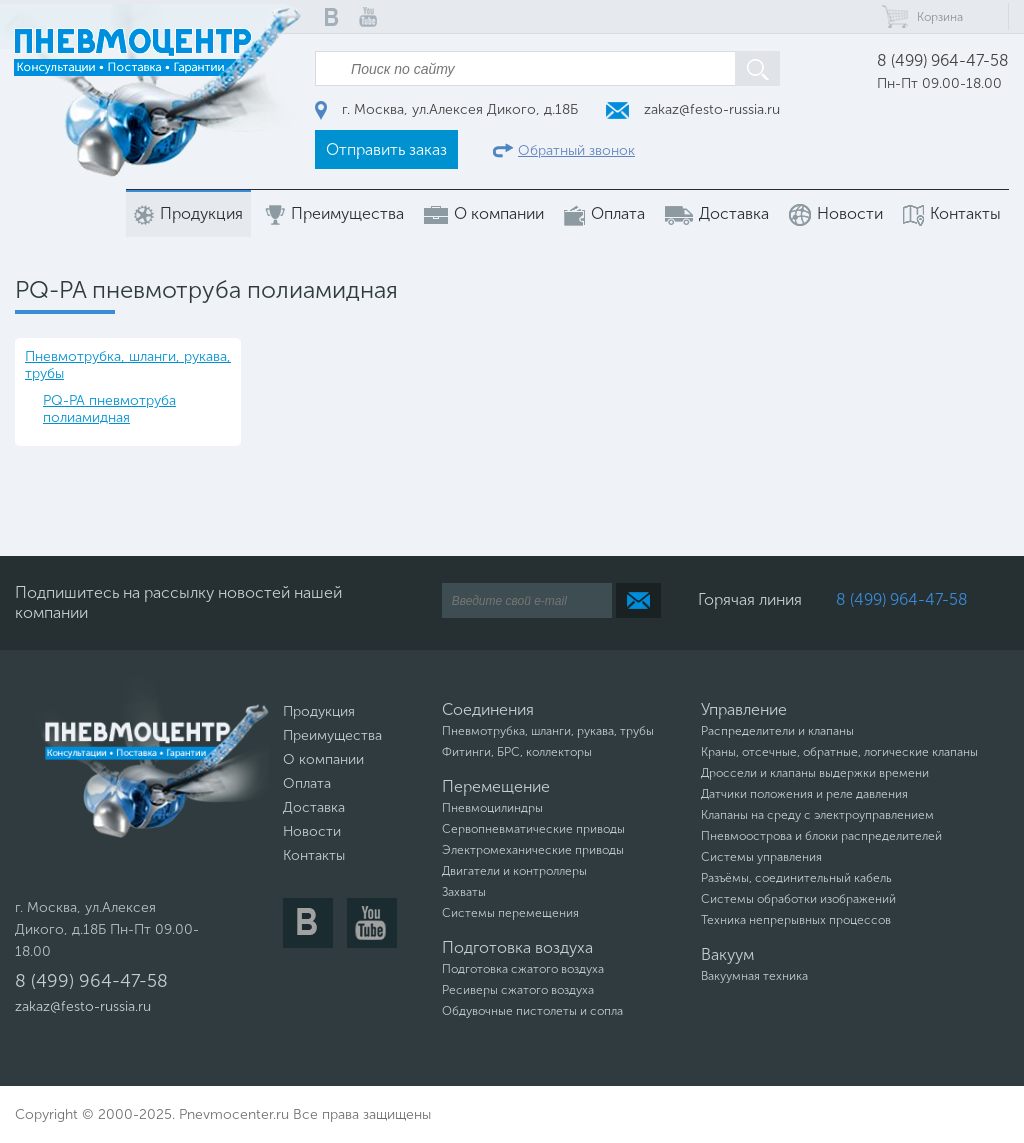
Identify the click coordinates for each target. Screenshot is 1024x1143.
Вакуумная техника (754, 976)
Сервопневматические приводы (533, 829)
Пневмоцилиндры (492, 808)
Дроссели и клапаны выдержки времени (815, 773)
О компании (484, 214)
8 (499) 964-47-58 (943, 60)
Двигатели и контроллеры (514, 871)
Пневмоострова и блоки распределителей (821, 836)
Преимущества (333, 214)
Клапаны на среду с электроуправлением (817, 815)
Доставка (717, 214)
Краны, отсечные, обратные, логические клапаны (839, 752)
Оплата (604, 214)
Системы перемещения (510, 913)
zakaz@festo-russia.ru (693, 109)
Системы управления (761, 857)
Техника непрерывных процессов (796, 920)
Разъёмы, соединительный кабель (796, 878)
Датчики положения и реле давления (804, 794)
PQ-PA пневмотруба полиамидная (109, 409)
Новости (836, 215)
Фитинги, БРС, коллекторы (517, 752)
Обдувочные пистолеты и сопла (532, 1011)
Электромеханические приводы (533, 850)
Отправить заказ (386, 149)
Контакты (952, 214)
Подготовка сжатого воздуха (523, 969)
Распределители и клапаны (777, 731)
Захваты (464, 892)
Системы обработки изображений (798, 899)
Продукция (188, 214)
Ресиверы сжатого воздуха (518, 990)
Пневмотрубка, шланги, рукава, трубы (128, 365)
